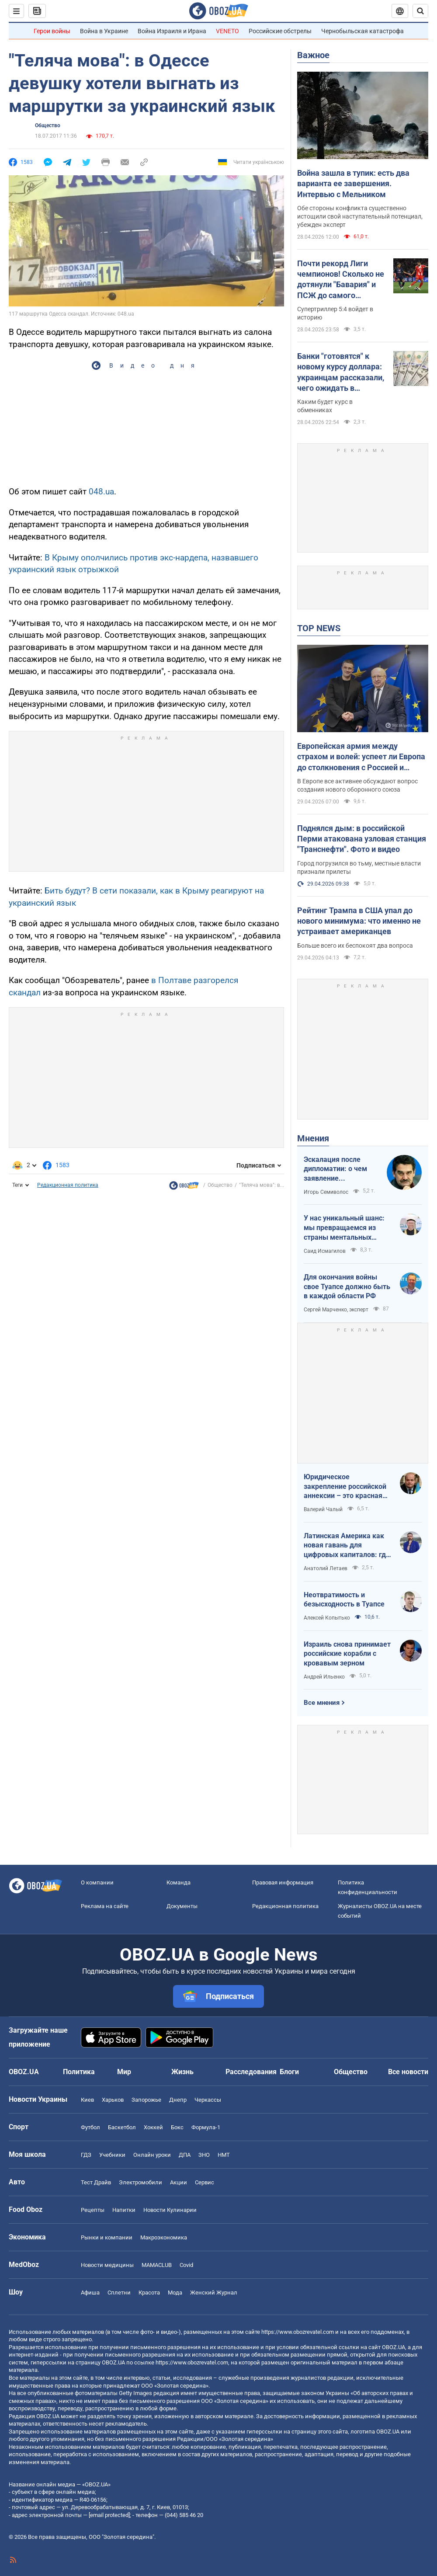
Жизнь (182, 2072)
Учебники (112, 2155)
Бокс (177, 2127)
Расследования (251, 2072)
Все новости (408, 2072)
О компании (97, 1882)
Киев (87, 2099)
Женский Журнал (213, 2292)
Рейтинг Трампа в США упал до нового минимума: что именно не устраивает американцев (359, 921)
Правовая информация (282, 1882)
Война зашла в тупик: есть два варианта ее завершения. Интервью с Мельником (353, 183)
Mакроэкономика (163, 2237)
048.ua (101, 492)
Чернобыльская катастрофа (362, 31)
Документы (182, 1906)
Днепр (178, 2099)
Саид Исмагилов (325, 1251)
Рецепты (92, 2210)
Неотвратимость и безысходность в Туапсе (344, 1600)
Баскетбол (122, 2127)
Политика (79, 2072)
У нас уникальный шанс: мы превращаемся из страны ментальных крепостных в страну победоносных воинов (344, 1228)
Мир (124, 2072)
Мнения (313, 1138)
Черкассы (207, 2099)
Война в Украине (104, 31)
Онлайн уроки (152, 2155)
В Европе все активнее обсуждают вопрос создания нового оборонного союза (357, 785)
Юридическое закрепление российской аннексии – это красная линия (345, 1487)
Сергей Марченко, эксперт (336, 1310)
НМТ (224, 2155)
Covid (186, 2265)
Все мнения (322, 1703)
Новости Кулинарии (170, 2210)
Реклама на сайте (104, 1906)
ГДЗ (86, 2155)
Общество (47, 125)
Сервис (204, 2182)
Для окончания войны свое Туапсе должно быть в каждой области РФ (347, 1286)
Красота (149, 2292)
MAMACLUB (157, 2265)
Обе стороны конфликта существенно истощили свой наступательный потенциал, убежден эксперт (360, 216)
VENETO (227, 31)
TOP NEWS (318, 628)
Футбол (90, 2127)
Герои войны (52, 31)
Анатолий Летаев (325, 1568)
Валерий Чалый (323, 1509)
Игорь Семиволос (326, 1192)
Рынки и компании (106, 2237)
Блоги (289, 2072)
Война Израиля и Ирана (172, 31)
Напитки (123, 2210)
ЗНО (204, 2155)
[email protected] (109, 2515)
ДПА (185, 2155)
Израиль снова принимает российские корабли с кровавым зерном (347, 1653)
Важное (313, 55)
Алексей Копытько (327, 1618)
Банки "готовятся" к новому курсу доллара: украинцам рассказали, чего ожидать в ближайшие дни (340, 372)
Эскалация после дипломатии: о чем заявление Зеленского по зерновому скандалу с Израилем (341, 1169)
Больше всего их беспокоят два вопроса (355, 945)
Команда (178, 1882)
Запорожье (146, 2099)
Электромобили (140, 2182)
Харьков (113, 2099)
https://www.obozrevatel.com (297, 2332)
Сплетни (119, 2292)
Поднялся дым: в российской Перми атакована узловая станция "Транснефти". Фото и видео (361, 839)
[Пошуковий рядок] (420, 10)
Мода (175, 2292)
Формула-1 (205, 2127)
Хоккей (153, 2127)
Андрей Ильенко (324, 1677)
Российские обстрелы (280, 31)
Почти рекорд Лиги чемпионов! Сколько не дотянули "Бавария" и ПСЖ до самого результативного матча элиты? (341, 280)
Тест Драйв (96, 2182)
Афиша (90, 2292)
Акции (178, 2182)
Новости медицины (107, 2265)
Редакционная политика (67, 1185)
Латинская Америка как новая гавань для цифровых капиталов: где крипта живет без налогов (347, 1546)
